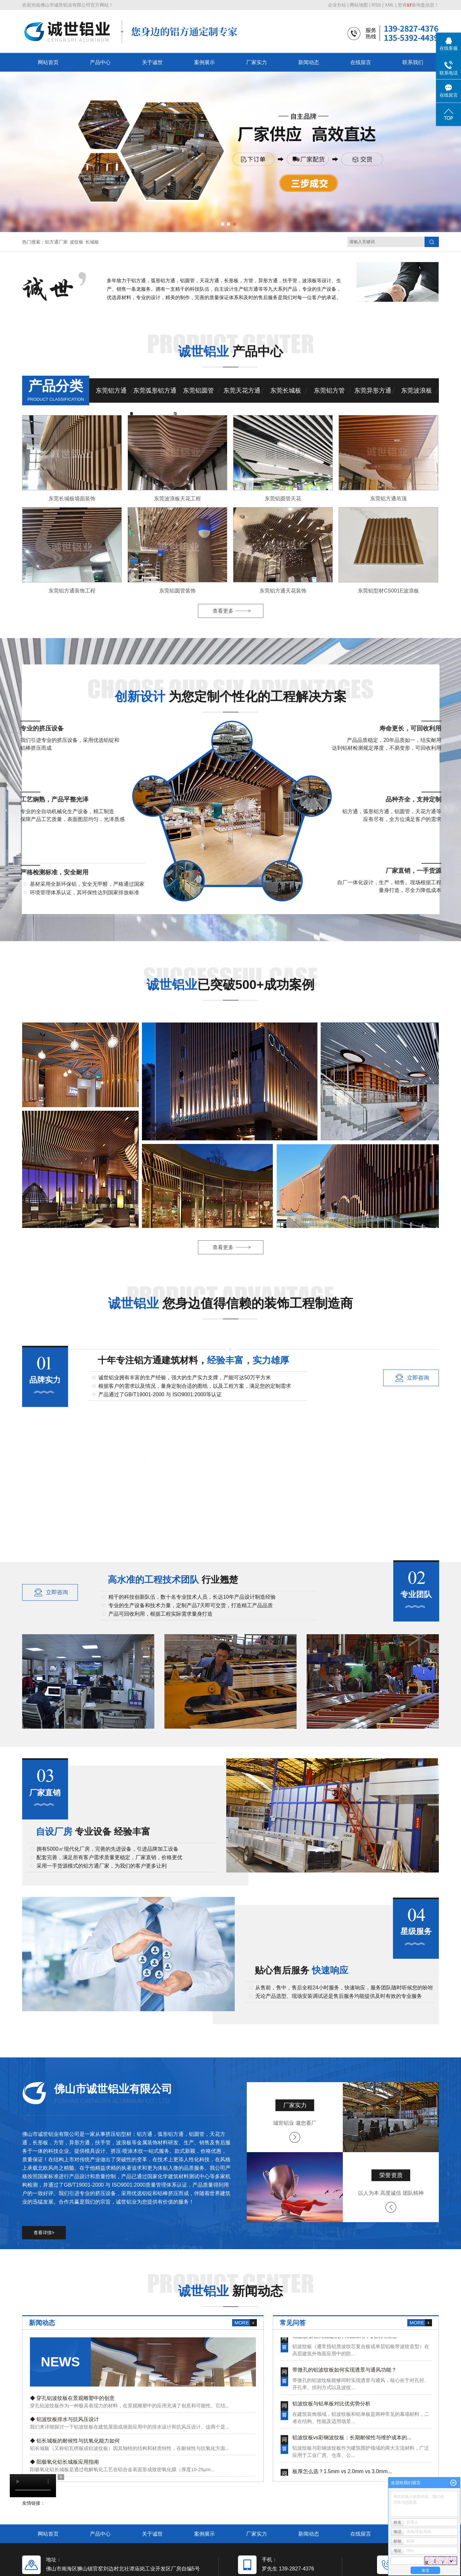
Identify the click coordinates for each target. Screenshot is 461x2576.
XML (389, 4)
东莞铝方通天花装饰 (282, 590)
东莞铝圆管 (198, 390)
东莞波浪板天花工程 (177, 498)
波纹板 (76, 241)
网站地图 (359, 4)
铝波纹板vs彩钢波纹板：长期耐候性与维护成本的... (351, 2440)
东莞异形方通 (372, 390)
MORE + (244, 2322)
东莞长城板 (285, 390)
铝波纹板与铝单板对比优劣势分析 (331, 2406)
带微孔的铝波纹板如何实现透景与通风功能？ (344, 2372)
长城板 (92, 241)
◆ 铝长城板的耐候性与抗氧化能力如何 (75, 2441)
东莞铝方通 (111, 390)
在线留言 (360, 62)
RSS (376, 4)
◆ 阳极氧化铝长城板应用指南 (64, 2462)
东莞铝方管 (329, 390)
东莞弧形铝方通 (154, 390)
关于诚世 (152, 62)
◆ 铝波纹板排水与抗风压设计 (64, 2419)
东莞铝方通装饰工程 (72, 590)
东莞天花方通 (241, 390)
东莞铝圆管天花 (283, 498)
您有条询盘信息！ (418, 4)
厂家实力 (256, 62)
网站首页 (48, 62)
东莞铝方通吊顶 (388, 498)
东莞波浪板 (416, 390)
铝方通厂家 (56, 241)
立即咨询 (418, 1378)
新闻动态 (308, 62)
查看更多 (223, 611)
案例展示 (204, 62)
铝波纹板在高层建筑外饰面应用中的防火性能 (344, 2339)
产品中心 (100, 62)
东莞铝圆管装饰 (177, 590)
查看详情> (44, 2232)
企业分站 (337, 4)
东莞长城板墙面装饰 (72, 498)
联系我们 (412, 62)
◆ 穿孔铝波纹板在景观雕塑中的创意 (72, 2398)
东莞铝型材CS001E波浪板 (388, 590)
